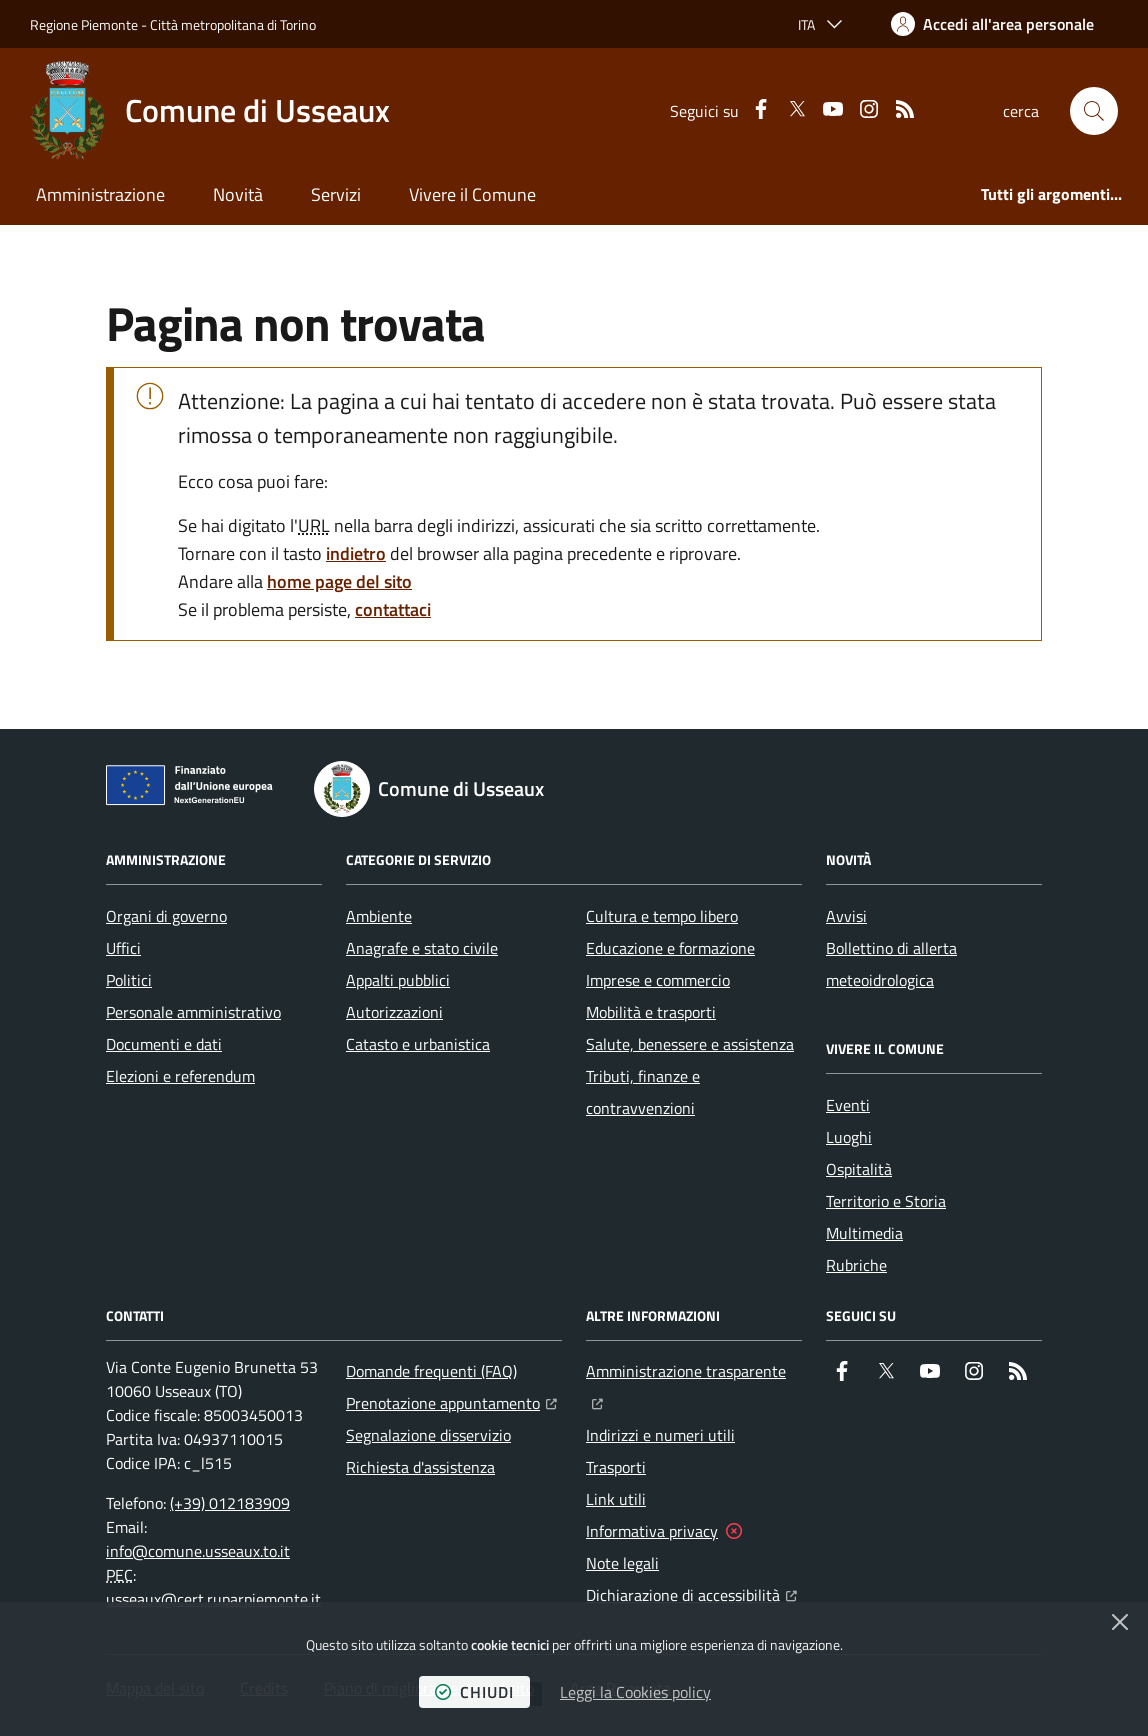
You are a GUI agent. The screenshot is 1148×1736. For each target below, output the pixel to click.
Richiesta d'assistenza (420, 1467)
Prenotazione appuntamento (451, 1401)
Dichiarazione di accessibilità (691, 1593)
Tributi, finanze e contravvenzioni (643, 1092)
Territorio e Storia (886, 1201)
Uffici (123, 948)
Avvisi (846, 916)
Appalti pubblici (398, 980)
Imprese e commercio (658, 980)
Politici (129, 980)
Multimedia (864, 1233)
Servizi (336, 194)
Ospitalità (859, 1169)
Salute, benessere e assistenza (690, 1044)
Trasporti (616, 1467)
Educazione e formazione (670, 948)
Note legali (622, 1563)
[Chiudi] (1120, 1622)
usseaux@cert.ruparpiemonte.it (213, 1599)
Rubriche (856, 1265)
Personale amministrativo (193, 1012)
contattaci (393, 609)
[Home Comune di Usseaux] (210, 111)
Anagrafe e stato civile (422, 948)
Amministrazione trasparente (694, 1369)
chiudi (474, 1692)
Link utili (616, 1499)
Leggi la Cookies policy (635, 1692)
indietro (356, 553)
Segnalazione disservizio (428, 1435)
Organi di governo (166, 916)
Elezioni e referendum (180, 1076)
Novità (238, 194)
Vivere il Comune (472, 194)
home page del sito (339, 581)
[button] (1094, 111)
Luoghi (849, 1137)
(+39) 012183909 (230, 1503)
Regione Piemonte (84, 24)
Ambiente (379, 916)
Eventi (848, 1105)
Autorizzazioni (394, 1012)
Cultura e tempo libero (662, 916)
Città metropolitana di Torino (233, 24)
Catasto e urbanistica (418, 1044)
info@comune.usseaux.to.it (198, 1551)
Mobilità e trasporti (651, 1012)
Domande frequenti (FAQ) (431, 1371)
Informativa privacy (652, 1531)
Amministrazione (100, 194)
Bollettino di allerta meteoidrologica (891, 964)
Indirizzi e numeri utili (660, 1435)
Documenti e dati (164, 1044)
